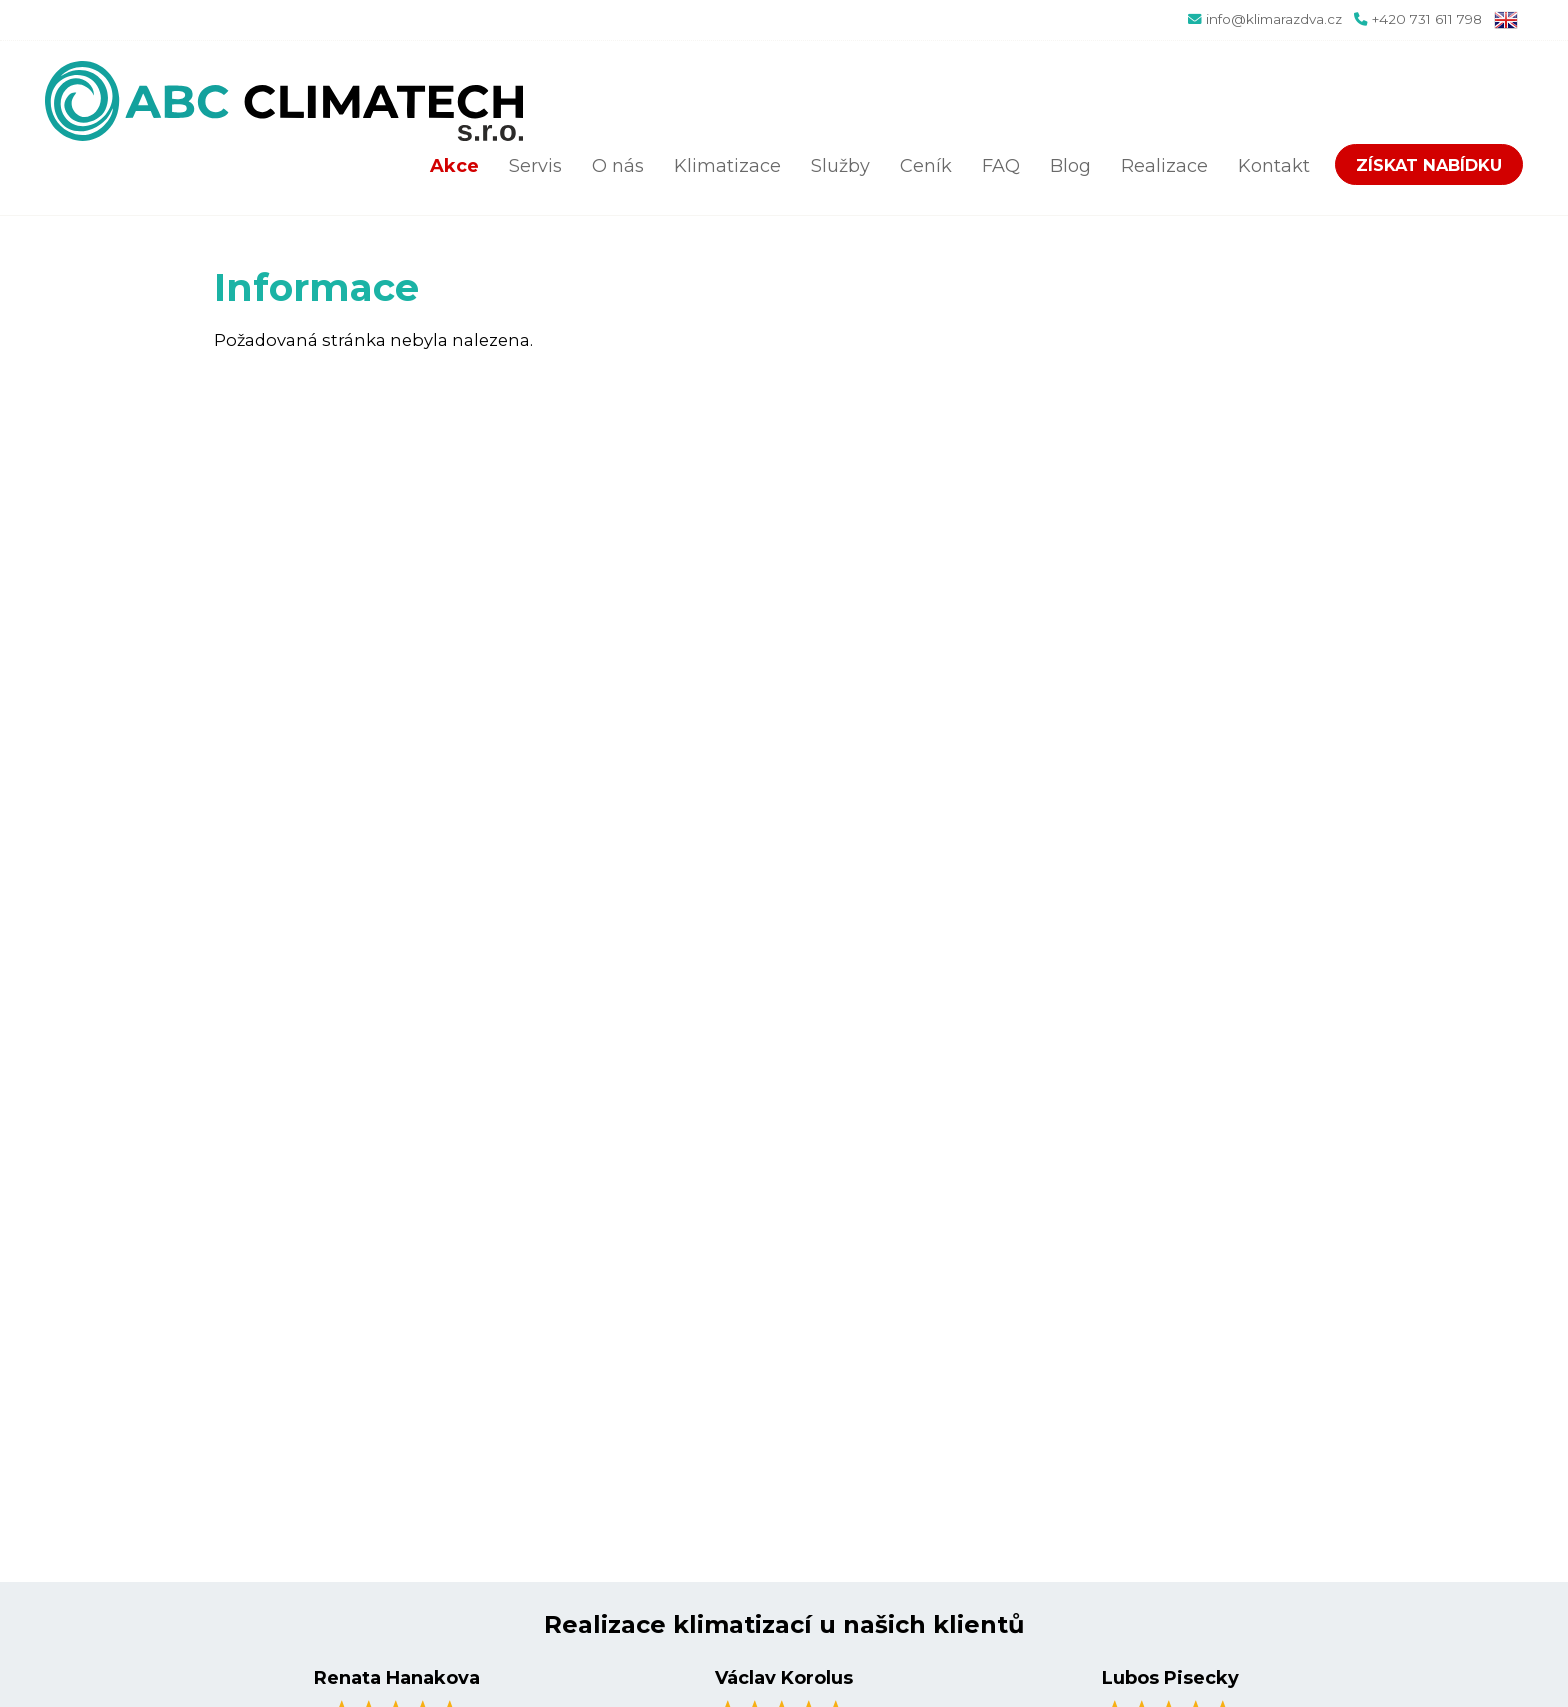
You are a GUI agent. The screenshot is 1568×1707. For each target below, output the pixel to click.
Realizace (1164, 166)
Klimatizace (727, 166)
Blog (1070, 166)
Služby (840, 166)
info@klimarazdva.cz (1274, 19)
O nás (618, 166)
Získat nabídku (1429, 165)
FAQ (1001, 166)
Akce (454, 166)
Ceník (926, 166)
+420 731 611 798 (1427, 19)
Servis (535, 166)
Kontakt (1274, 166)
